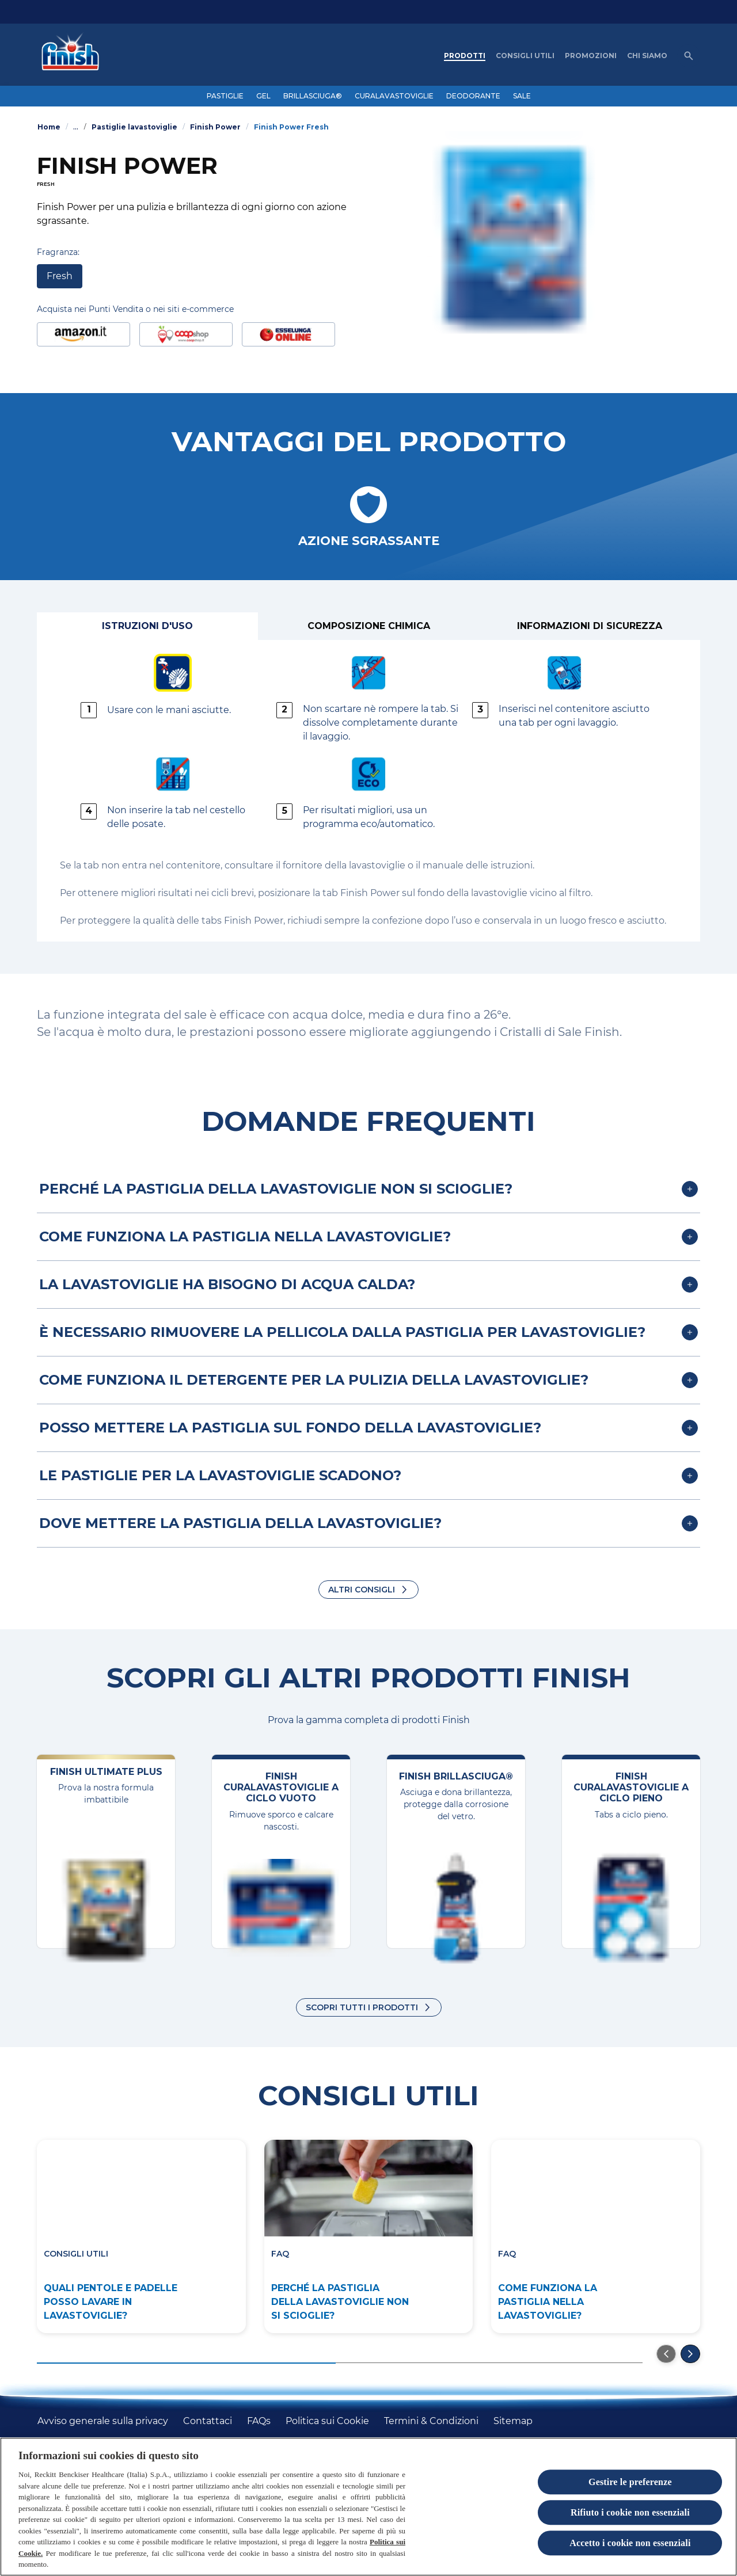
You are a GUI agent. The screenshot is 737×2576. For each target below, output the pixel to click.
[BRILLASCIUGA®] (313, 96)
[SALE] (521, 96)
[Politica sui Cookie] (327, 2421)
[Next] (690, 2354)
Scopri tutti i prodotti (362, 2007)
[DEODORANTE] (473, 96)
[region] (368, 2506)
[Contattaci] (208, 2421)
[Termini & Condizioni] (431, 2421)
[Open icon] (688, 55)
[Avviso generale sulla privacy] (103, 2421)
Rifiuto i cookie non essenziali (630, 2512)
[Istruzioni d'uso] (147, 626)
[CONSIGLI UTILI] (525, 56)
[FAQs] (258, 2421)
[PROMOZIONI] (590, 56)
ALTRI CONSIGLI (361, 1589)
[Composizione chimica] (368, 626)
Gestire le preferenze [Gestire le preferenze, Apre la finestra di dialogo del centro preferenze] (630, 2482)
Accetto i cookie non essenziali (629, 2543)
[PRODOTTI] (464, 56)
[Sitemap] (513, 2421)
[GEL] (263, 96)
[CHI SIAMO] (647, 56)
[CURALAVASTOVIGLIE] (394, 96)
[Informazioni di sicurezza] (589, 626)
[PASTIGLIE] (225, 96)
